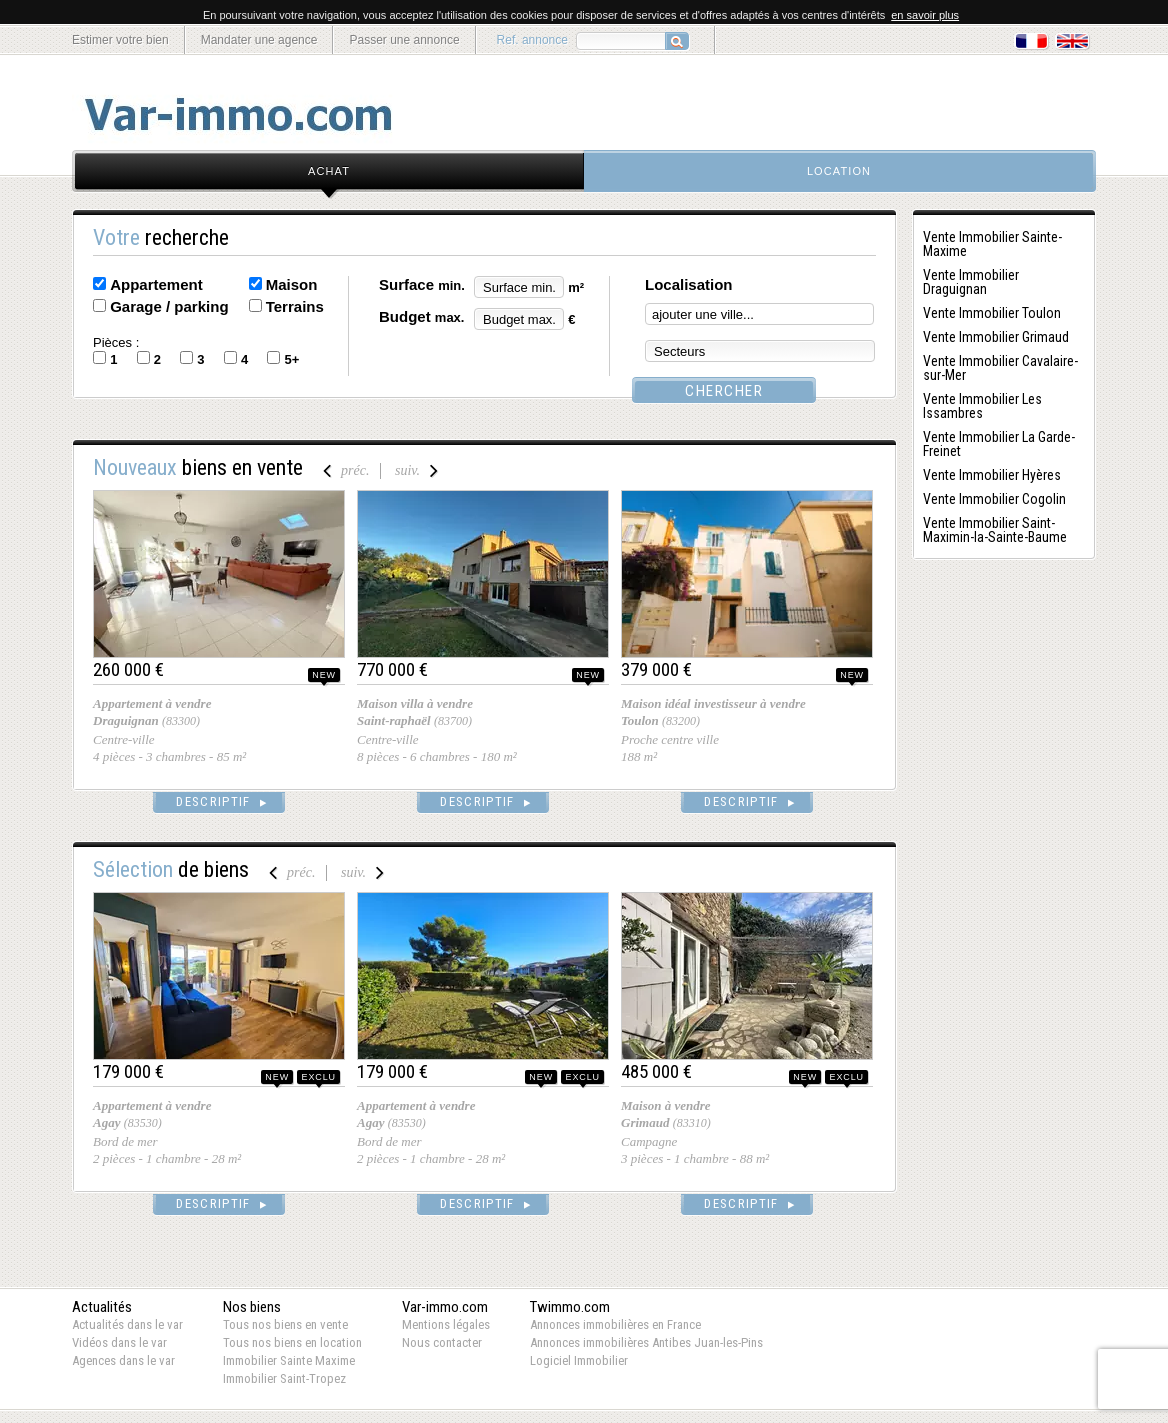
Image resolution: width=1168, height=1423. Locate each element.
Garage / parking (169, 306)
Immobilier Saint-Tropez (284, 1378)
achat (329, 171)
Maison (292, 284)
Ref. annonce (532, 40)
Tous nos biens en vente (285, 1324)
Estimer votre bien (120, 40)
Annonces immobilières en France (615, 1324)
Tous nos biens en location (292, 1342)
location (839, 171)
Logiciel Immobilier (579, 1360)
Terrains (295, 306)
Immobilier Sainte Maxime (289, 1360)
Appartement (156, 284)
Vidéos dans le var (119, 1342)
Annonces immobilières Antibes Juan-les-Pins (646, 1342)
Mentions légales (446, 1324)
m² (576, 287)
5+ (291, 359)
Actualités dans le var (127, 1324)
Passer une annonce (404, 40)
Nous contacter (442, 1342)
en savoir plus (925, 15)
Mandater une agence (259, 40)
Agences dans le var (123, 1360)
